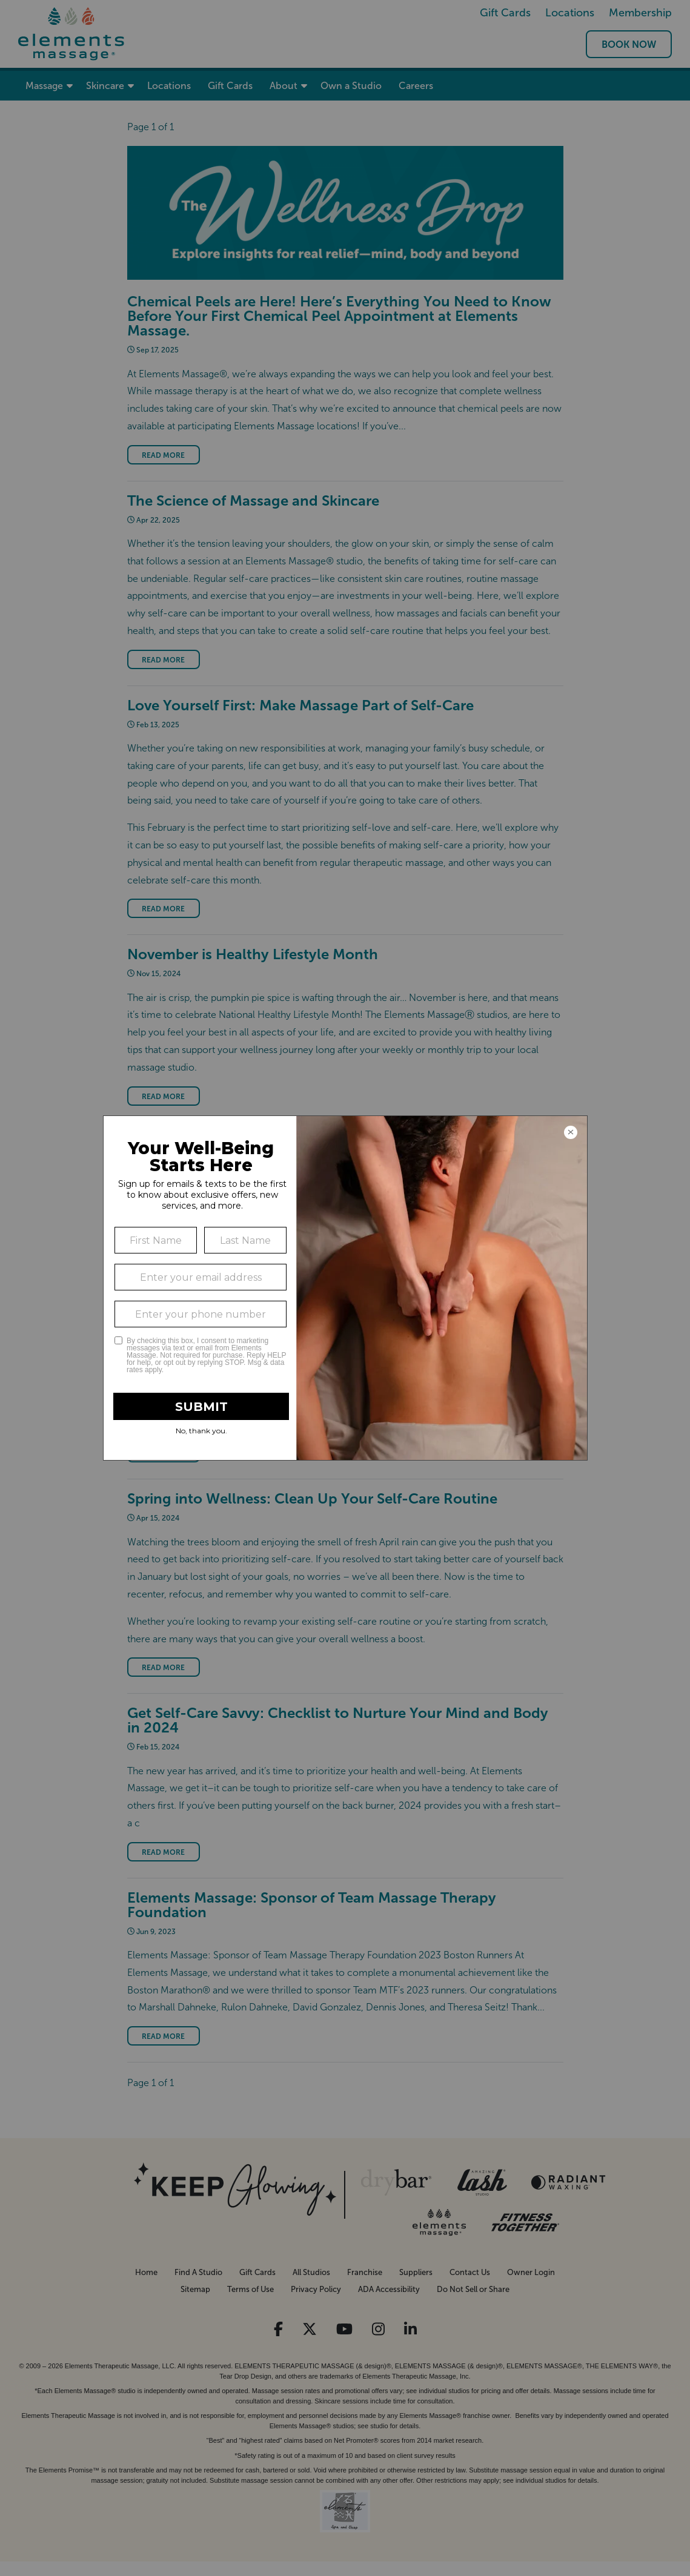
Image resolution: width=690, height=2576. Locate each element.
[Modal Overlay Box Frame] (345, 1288)
